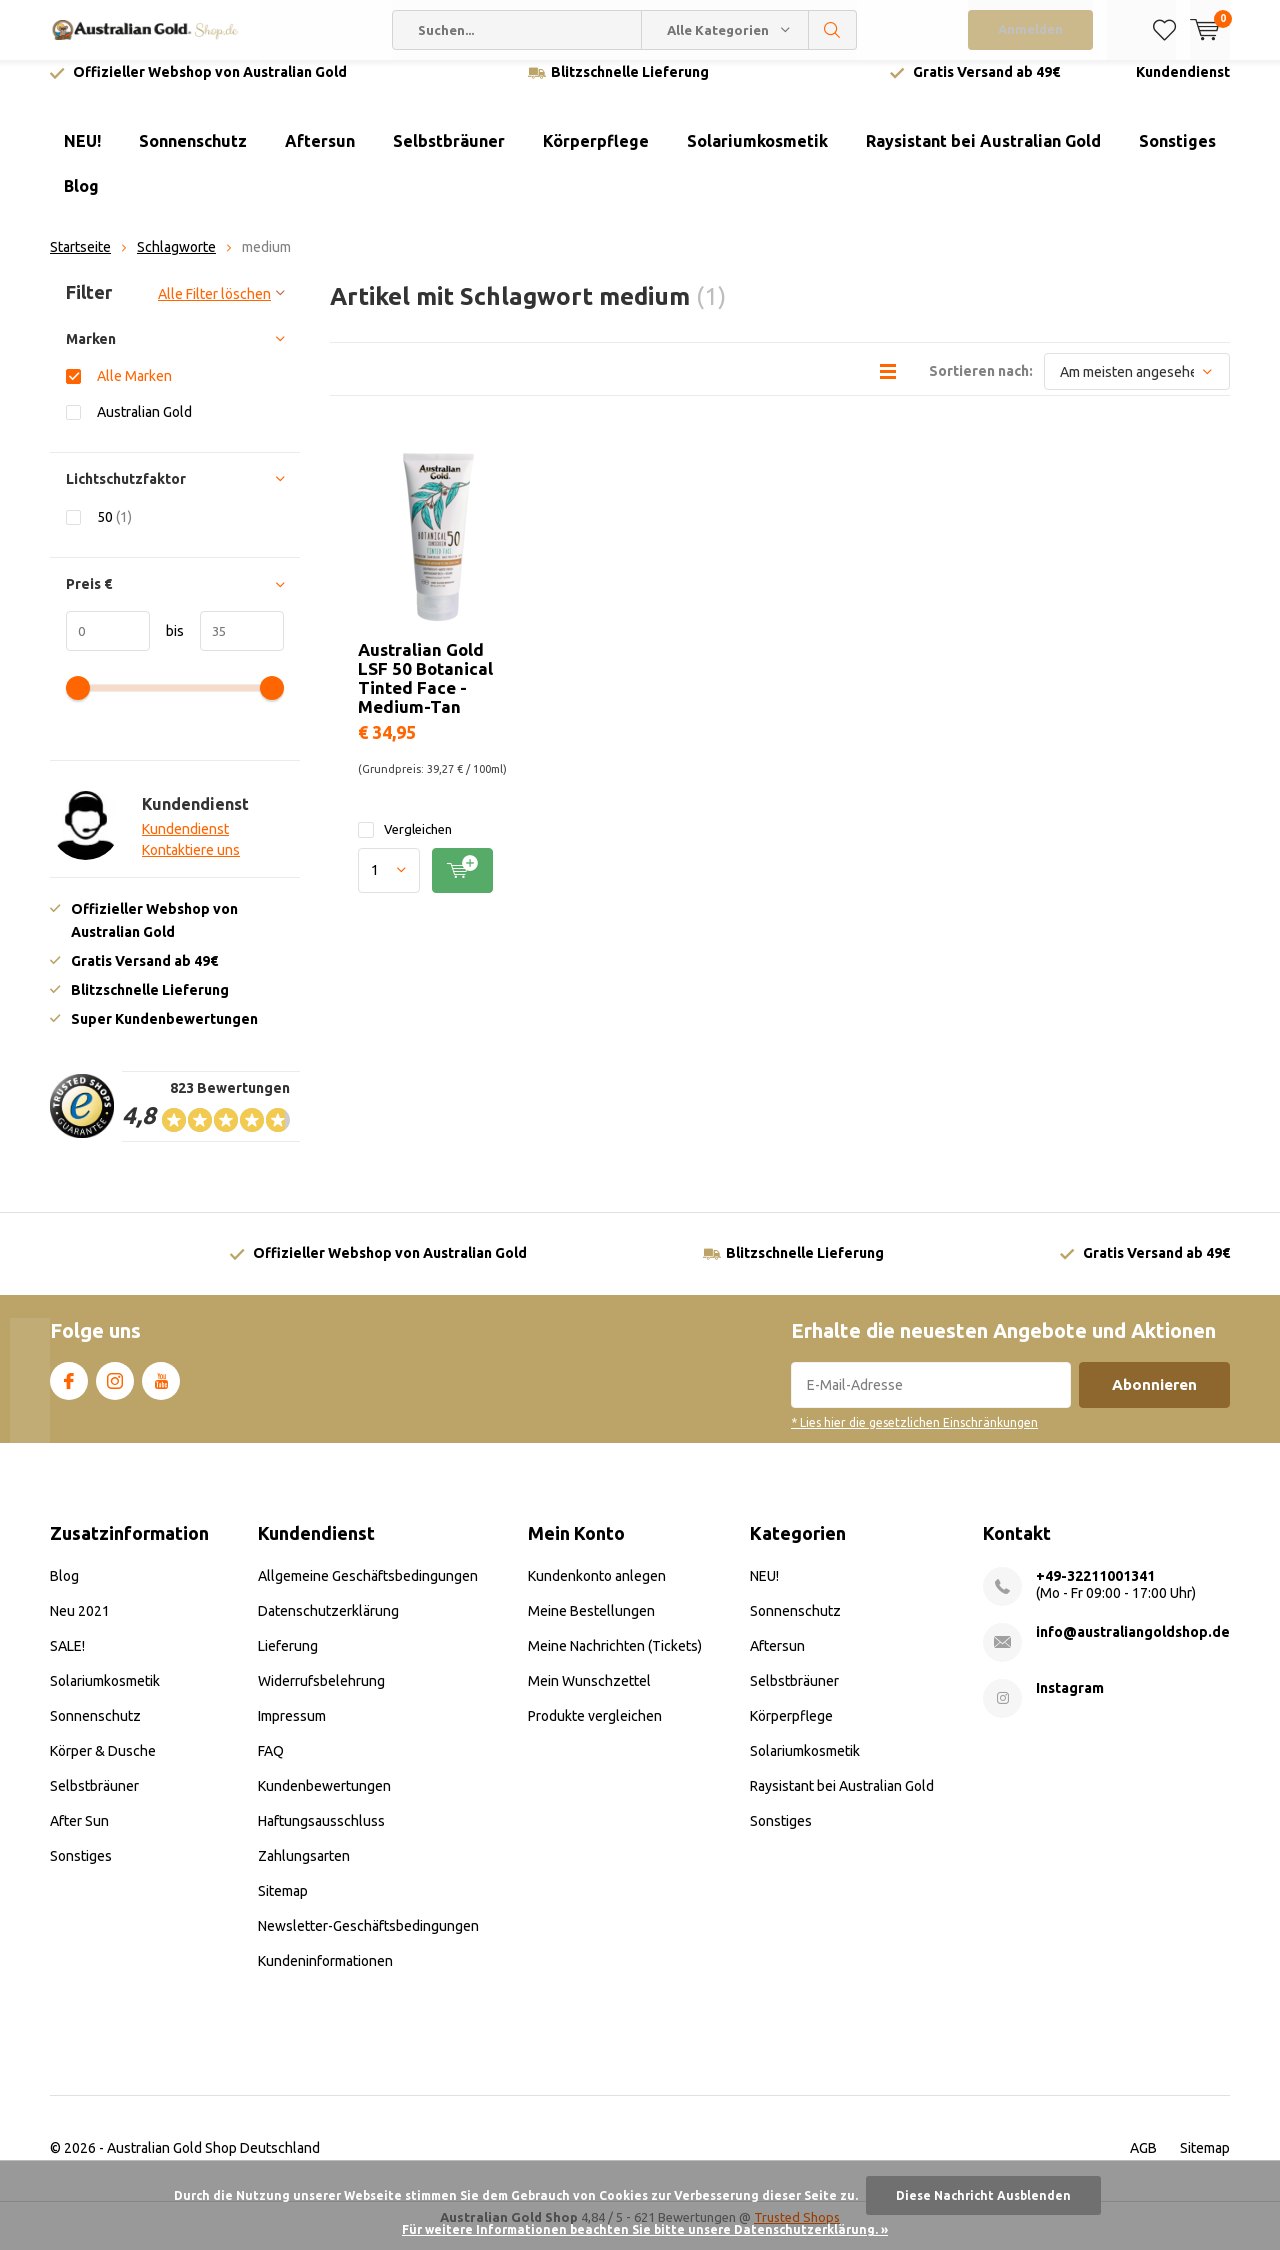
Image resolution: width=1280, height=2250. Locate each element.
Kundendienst (1183, 87)
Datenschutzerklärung (328, 1626)
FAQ (271, 1766)
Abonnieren (1154, 1399)
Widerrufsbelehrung (321, 1696)
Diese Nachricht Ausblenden (983, 2195)
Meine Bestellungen (591, 1626)
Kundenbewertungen (324, 1801)
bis (167, 646)
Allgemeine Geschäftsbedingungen (368, 1591)
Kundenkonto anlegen (597, 1591)
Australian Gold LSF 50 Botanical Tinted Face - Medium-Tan (425, 693)
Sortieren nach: (981, 386)
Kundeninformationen (325, 1976)
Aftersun (320, 156)
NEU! (82, 156)
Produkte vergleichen (595, 1731)
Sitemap (283, 1906)
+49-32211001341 (1095, 1591)
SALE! (67, 1661)
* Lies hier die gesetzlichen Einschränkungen (914, 1437)
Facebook (69, 1392)
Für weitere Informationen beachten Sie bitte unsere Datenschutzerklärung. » (645, 2229)
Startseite (80, 262)
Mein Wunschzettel (589, 1696)
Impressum (292, 1731)
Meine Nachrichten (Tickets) (615, 1661)
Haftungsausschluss (321, 1836)
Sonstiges (1177, 156)
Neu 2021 (80, 1626)
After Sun (79, 1836)
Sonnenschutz (193, 156)
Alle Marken (134, 390)
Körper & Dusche (103, 1766)
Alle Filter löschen (214, 309)
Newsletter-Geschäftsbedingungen (368, 1941)
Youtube (161, 1392)
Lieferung (288, 1661)
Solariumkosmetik (757, 156)
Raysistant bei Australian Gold (983, 156)
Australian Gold (144, 426)
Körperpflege (596, 156)
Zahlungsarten (304, 1871)
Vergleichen (405, 844)
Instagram (115, 1392)
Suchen (833, 30)
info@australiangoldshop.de (1133, 1647)
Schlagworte (176, 262)
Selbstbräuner (449, 156)
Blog (81, 201)
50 (114, 531)
